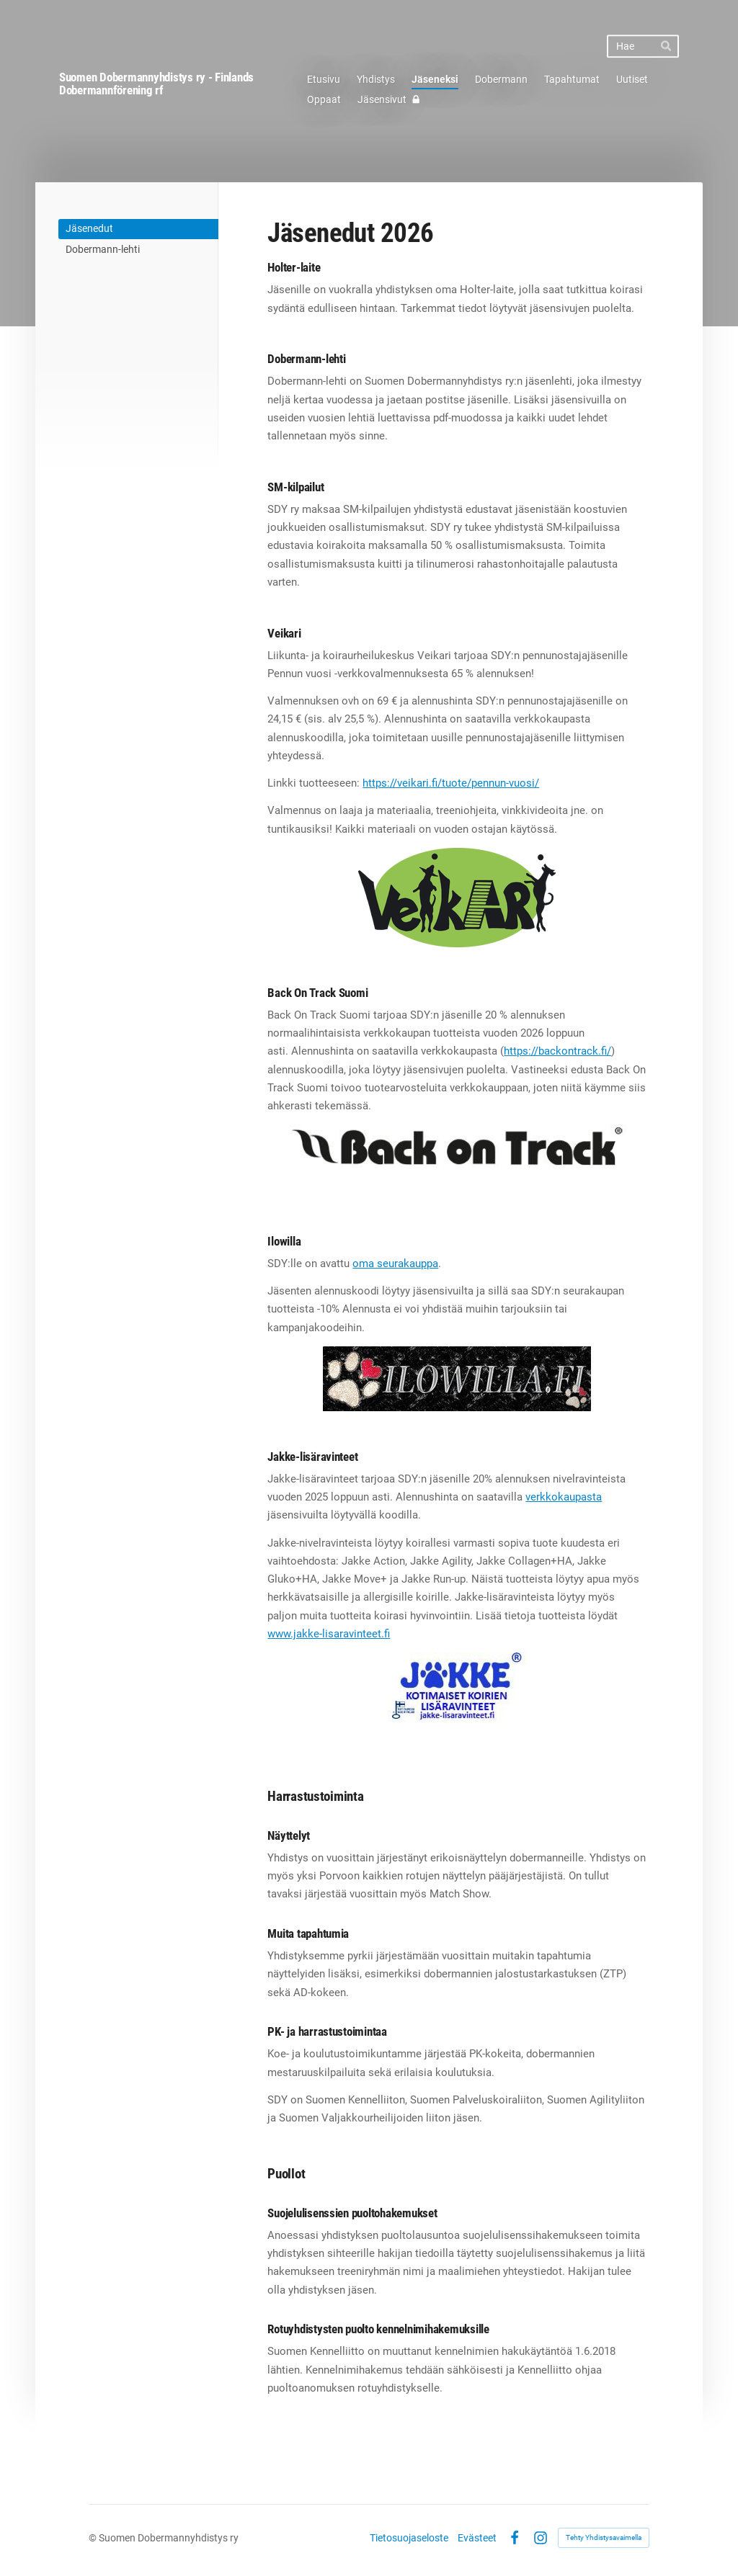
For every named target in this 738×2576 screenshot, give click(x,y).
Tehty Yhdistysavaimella (603, 2537)
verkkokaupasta (563, 1496)
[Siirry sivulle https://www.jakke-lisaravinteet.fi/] (457, 1687)
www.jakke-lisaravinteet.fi (328, 1633)
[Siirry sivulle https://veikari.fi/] (457, 897)
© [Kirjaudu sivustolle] (94, 2538)
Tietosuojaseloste (409, 2538)
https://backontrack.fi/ (557, 1051)
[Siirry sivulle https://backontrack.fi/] (456, 1145)
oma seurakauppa (395, 1263)
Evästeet (477, 2538)
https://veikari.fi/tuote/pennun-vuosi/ (451, 783)
